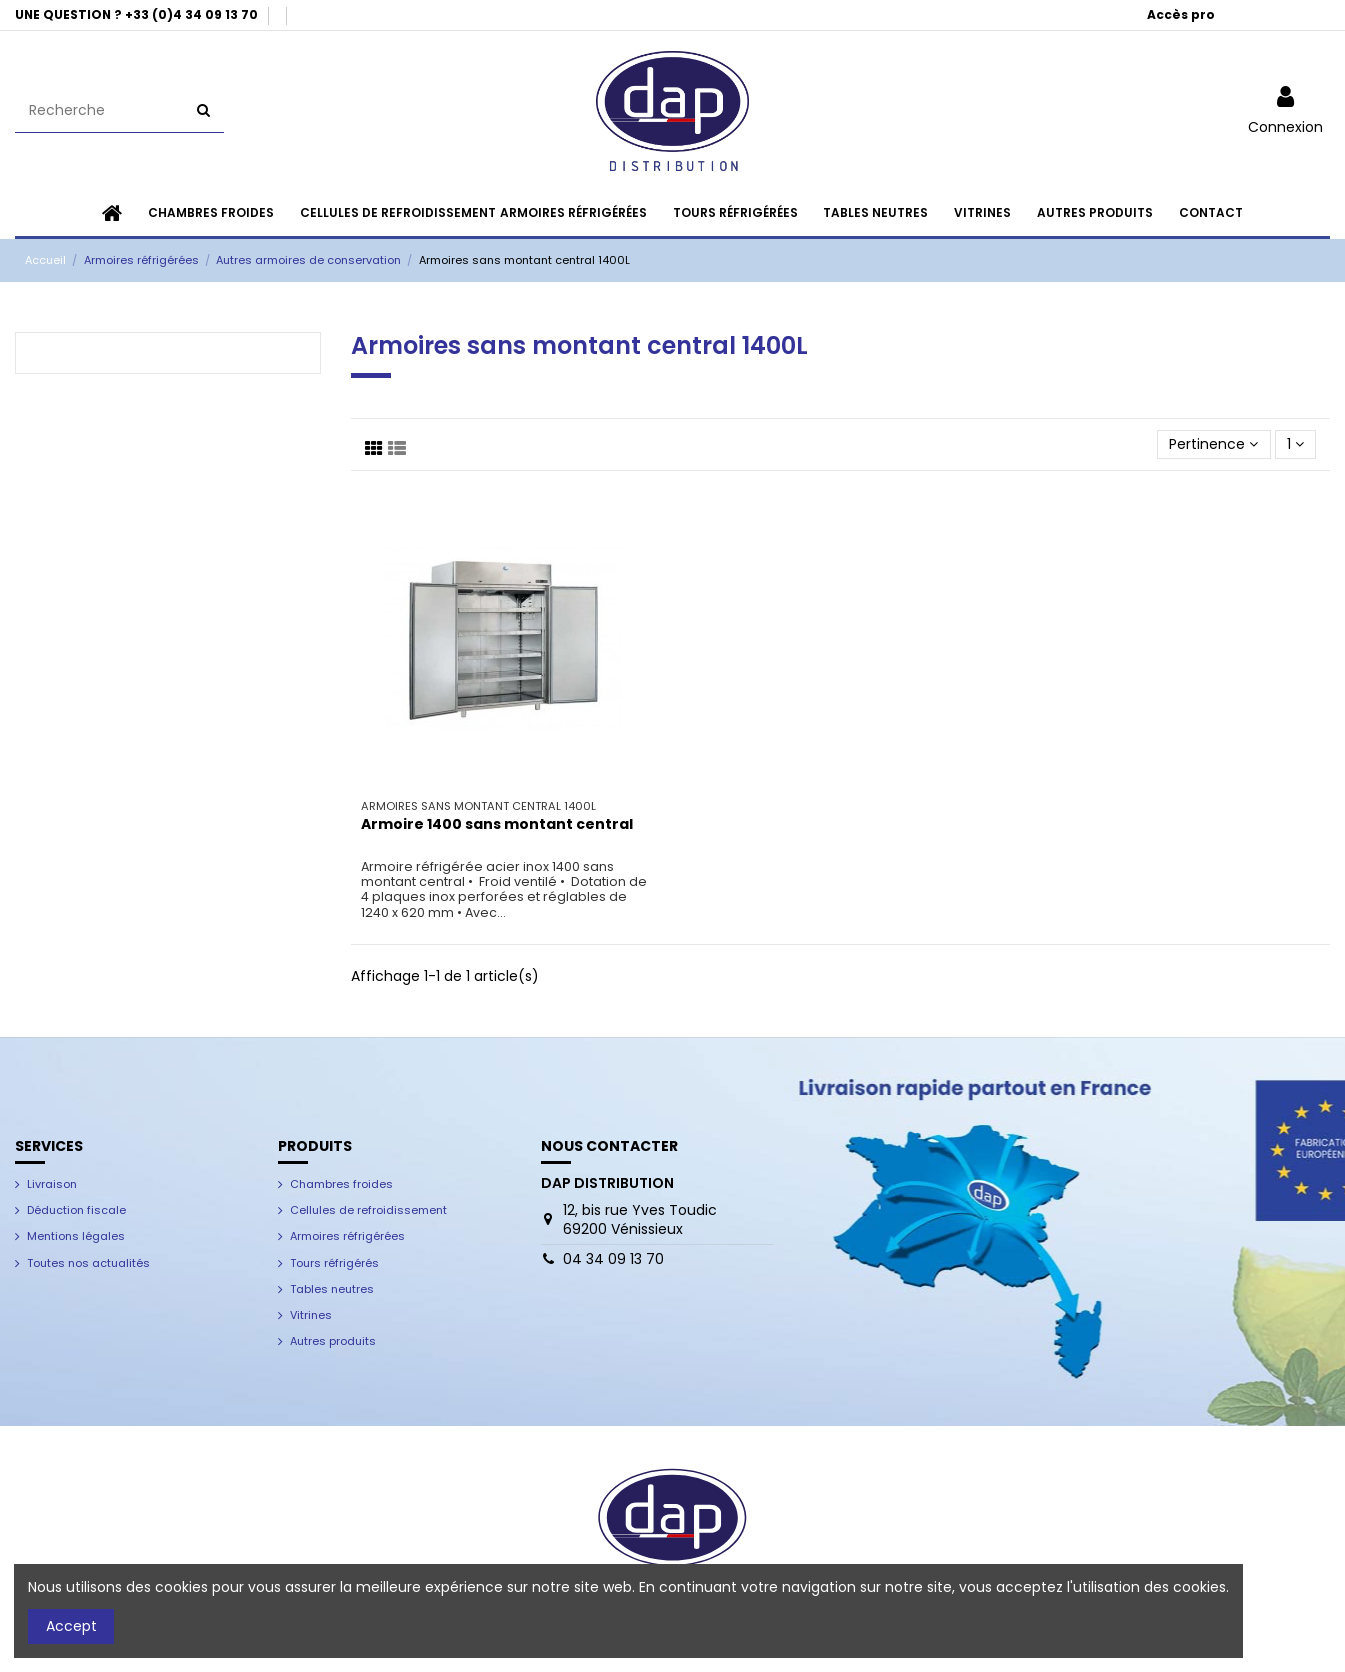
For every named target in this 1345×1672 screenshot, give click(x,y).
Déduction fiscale (76, 1210)
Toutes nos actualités (88, 1263)
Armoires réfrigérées (347, 1236)
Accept (71, 1626)
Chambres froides (341, 1184)
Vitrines (311, 1315)
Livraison (52, 1184)
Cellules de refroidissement (368, 1210)
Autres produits (333, 1341)
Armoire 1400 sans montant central (497, 824)
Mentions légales (76, 1236)
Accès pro (1181, 14)
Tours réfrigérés (334, 1263)
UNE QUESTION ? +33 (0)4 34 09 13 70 (138, 14)
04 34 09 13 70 (613, 1259)
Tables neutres (332, 1289)
